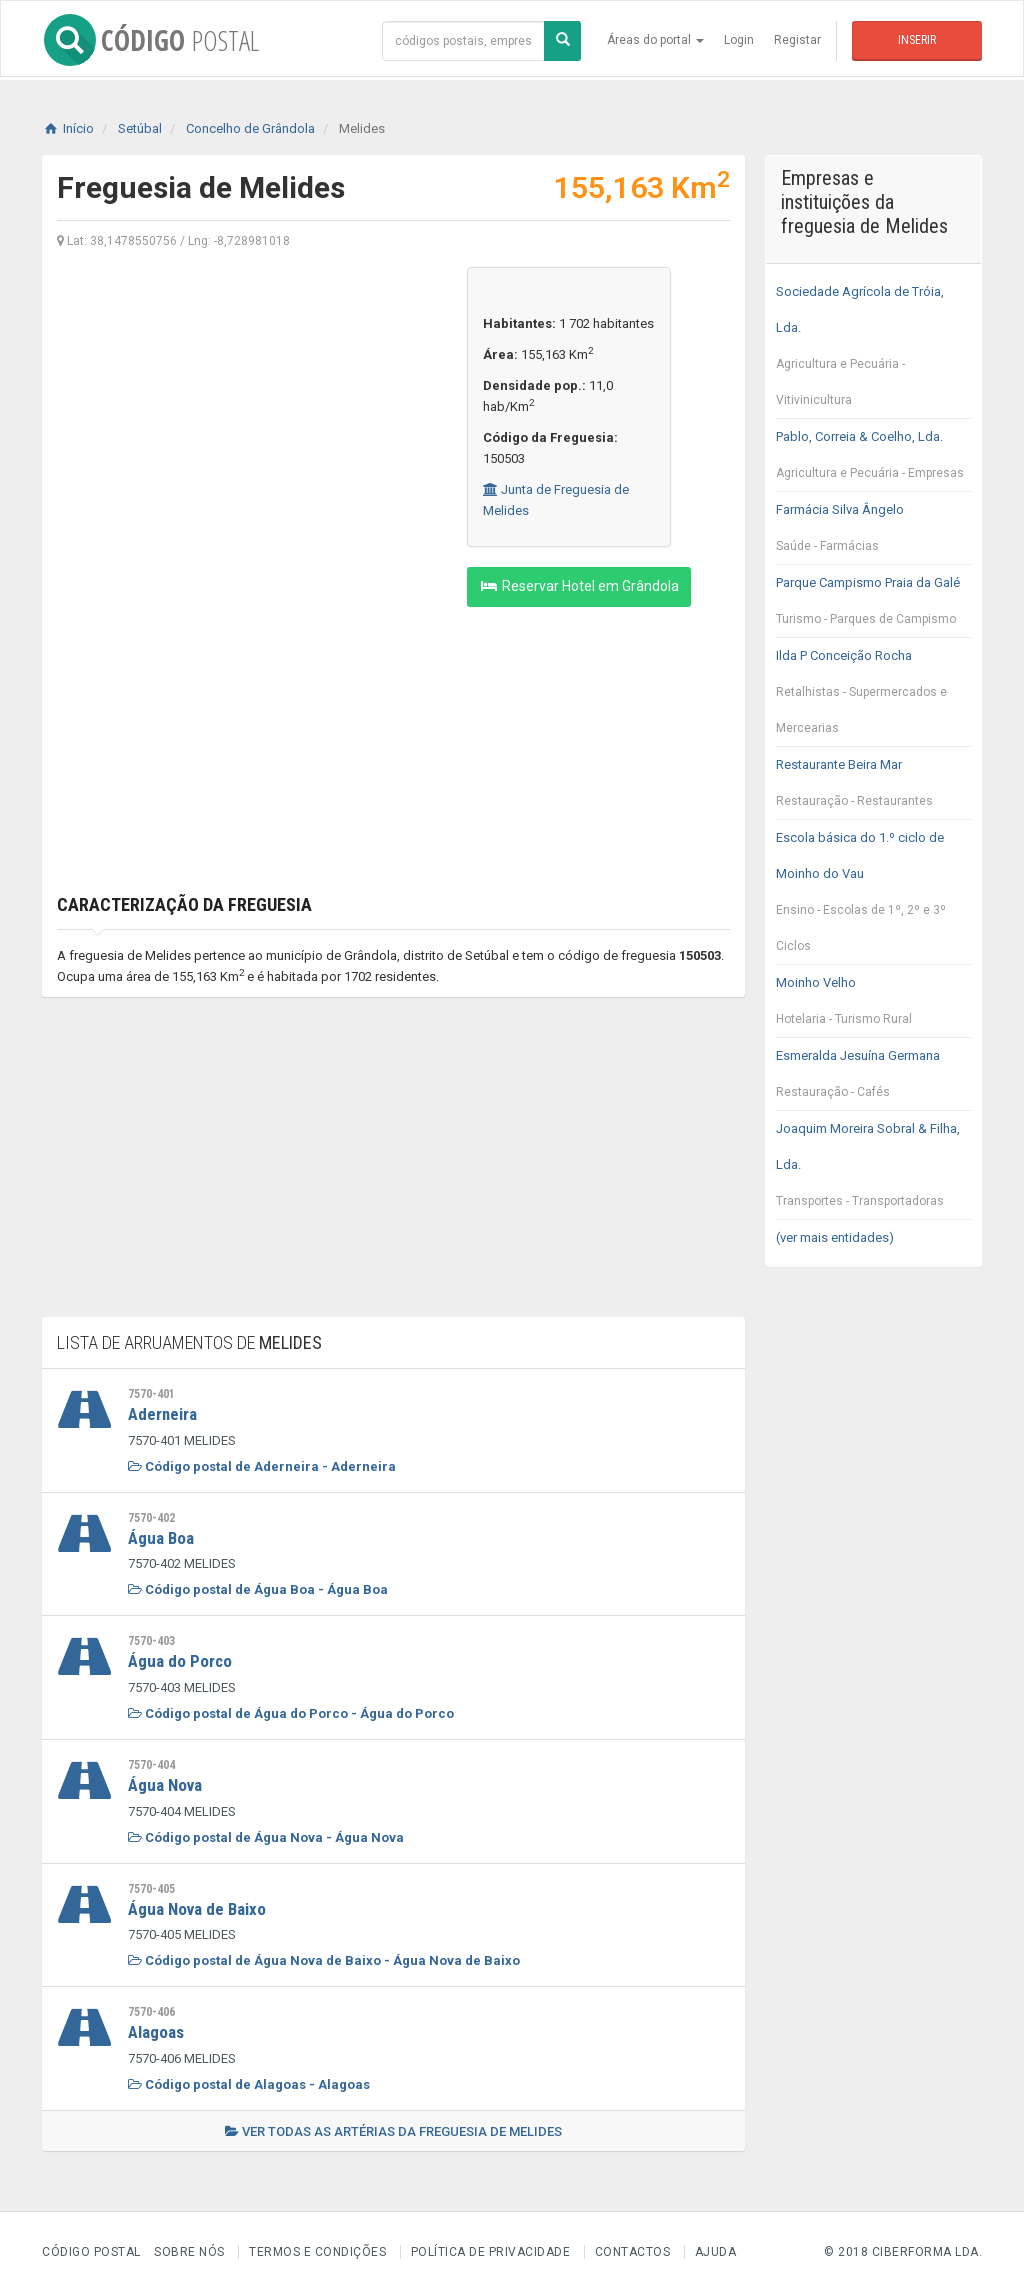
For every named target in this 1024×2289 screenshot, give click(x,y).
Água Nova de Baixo (197, 1906)
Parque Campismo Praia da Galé (874, 606)
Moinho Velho (874, 1006)
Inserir (917, 40)
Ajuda (716, 2248)
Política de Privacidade (491, 2248)
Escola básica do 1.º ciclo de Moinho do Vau (874, 897)
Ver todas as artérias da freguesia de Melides (393, 2127)
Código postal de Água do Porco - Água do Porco (291, 1711)
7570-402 (151, 1517)
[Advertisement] (247, 407)
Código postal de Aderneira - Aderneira (262, 1465)
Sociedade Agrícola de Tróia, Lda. (874, 351)
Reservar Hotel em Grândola (579, 586)
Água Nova (165, 1783)
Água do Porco (180, 1660)
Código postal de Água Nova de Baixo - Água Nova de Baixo (324, 1957)
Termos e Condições (317, 2248)
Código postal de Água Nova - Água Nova (266, 1834)
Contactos (633, 2248)
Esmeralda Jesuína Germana (874, 1079)
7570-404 (151, 1763)
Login (739, 40)
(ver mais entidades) (835, 1237)
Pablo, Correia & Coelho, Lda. (874, 460)
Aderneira (163, 1414)
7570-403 (151, 1640)
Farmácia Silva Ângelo (874, 533)
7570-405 (151, 1886)
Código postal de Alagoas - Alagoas (249, 2080)
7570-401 (151, 1394)
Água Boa (161, 1537)
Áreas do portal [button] (655, 40)
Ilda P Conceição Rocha (874, 697)
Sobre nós (189, 2248)
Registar (797, 40)
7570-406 (151, 2009)
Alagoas (156, 2029)
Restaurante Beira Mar (874, 788)
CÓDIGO (149, 40)
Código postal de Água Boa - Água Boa (258, 1588)
